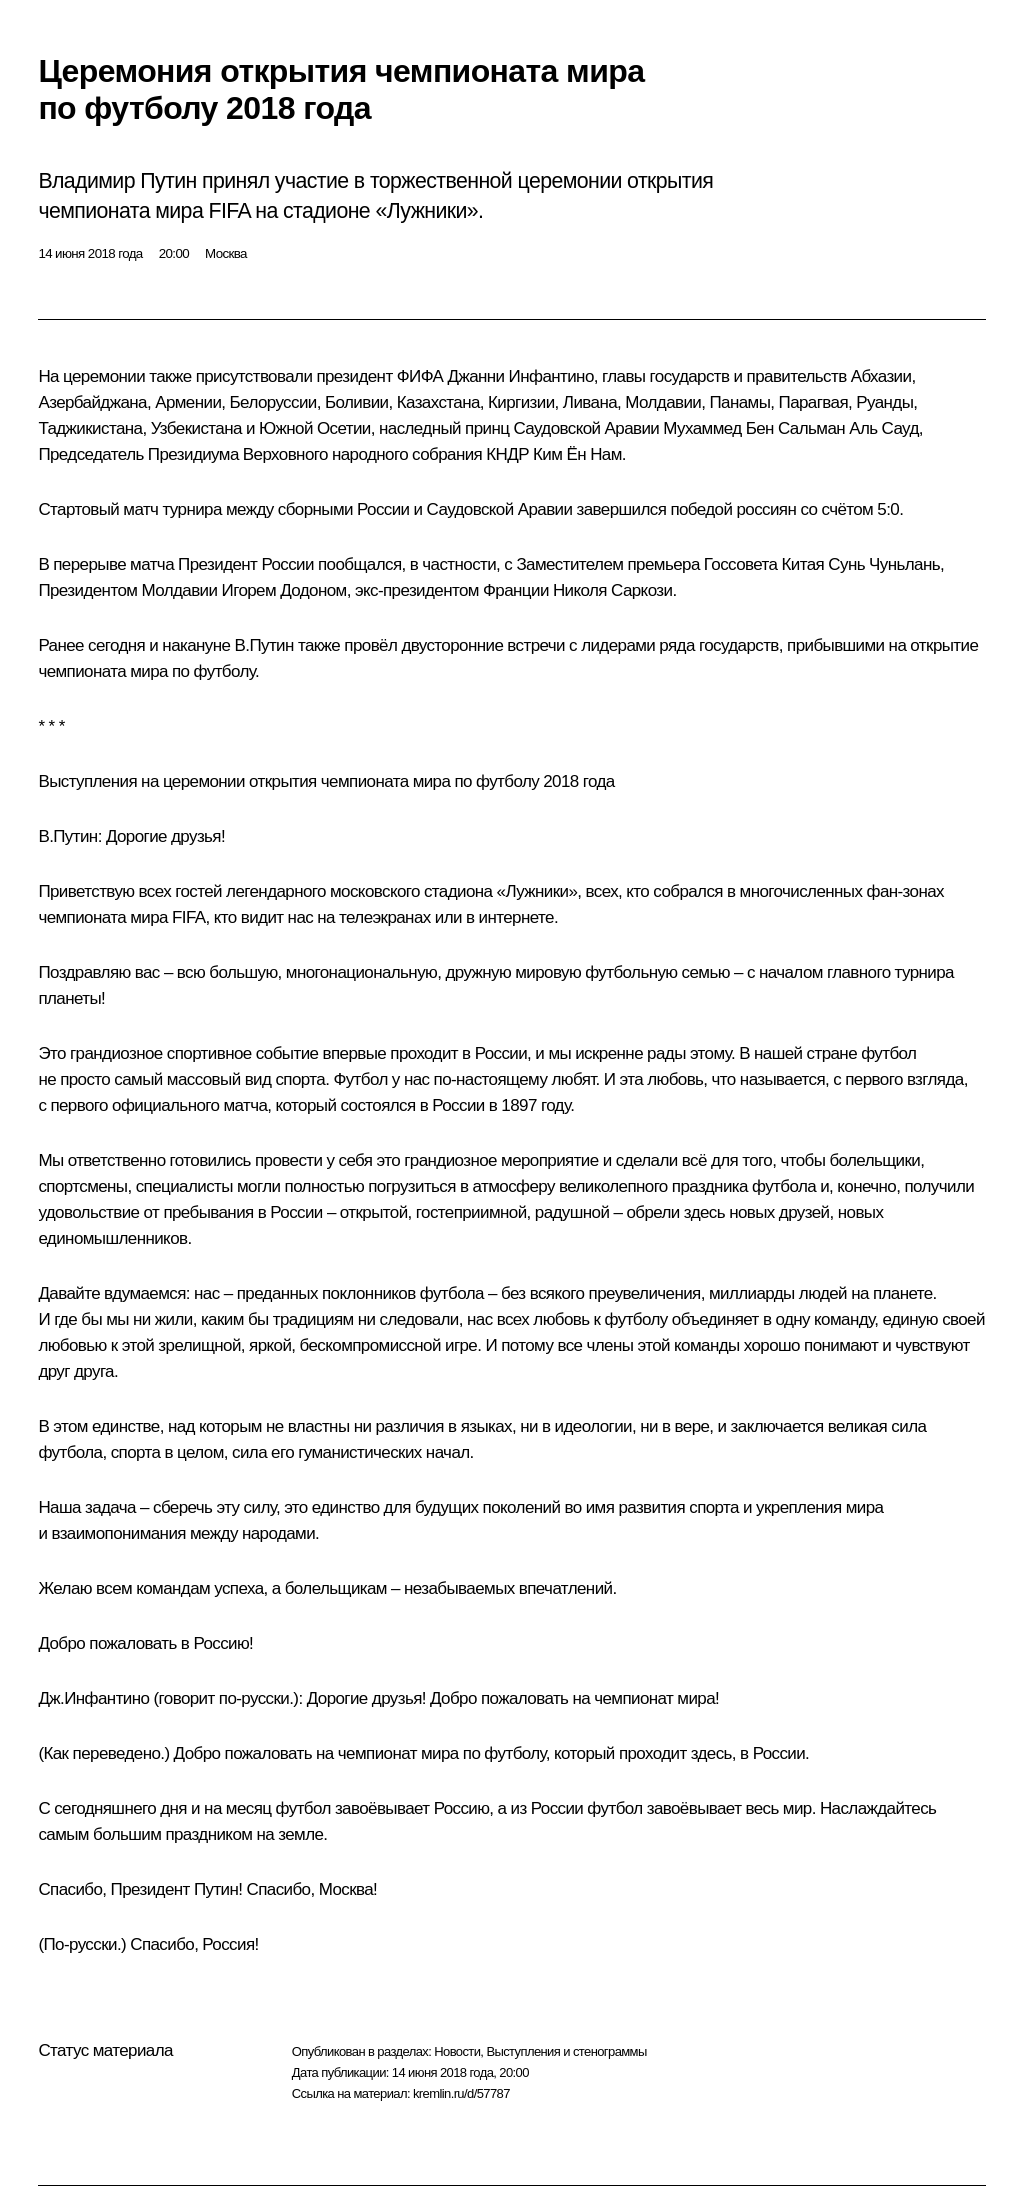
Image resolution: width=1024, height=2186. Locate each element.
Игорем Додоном (284, 590)
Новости (457, 2051)
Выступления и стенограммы (566, 2051)
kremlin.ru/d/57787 (461, 2093)
